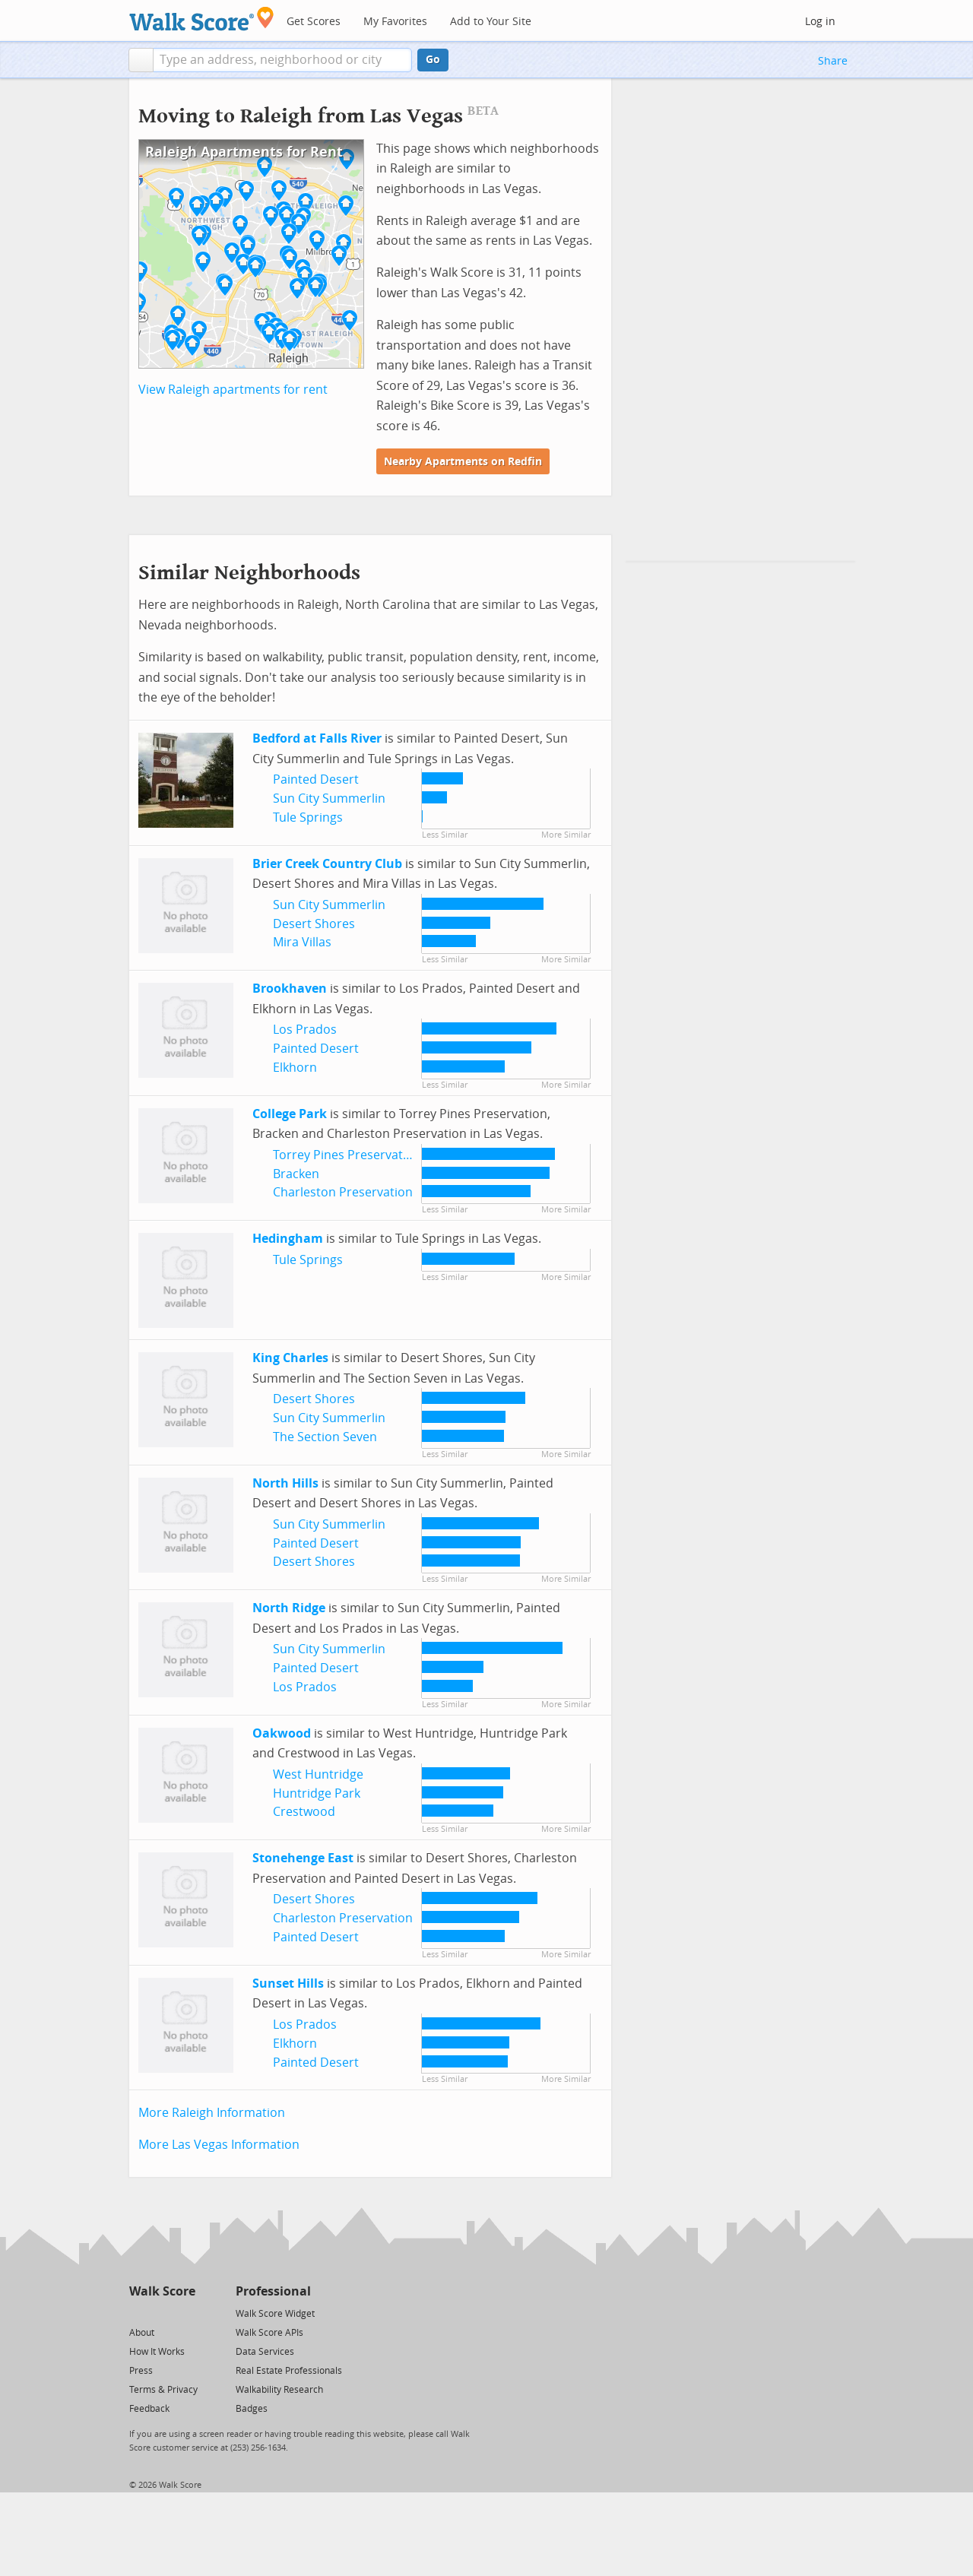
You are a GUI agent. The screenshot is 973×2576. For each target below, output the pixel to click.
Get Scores (314, 21)
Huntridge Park (316, 1793)
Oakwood (281, 1733)
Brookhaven (289, 988)
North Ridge (288, 1608)
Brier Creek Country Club (327, 864)
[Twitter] (138, 2312)
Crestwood (304, 1811)
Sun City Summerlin (329, 798)
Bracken (296, 1174)
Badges (252, 2408)
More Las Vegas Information (219, 2144)
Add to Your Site (490, 21)
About (141, 2332)
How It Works (157, 2351)
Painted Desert (316, 779)
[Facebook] (161, 2312)
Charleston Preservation (343, 1192)
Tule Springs (308, 817)
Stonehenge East (302, 1858)
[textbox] (282, 60)
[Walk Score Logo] (201, 18)
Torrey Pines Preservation (347, 1155)
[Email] (185, 2312)
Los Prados (305, 1029)
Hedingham (287, 1238)
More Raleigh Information (211, 2112)
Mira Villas (302, 942)
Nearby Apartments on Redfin (463, 461)
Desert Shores (314, 924)
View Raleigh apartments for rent (233, 389)
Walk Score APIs (269, 2332)
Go (433, 59)
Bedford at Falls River (317, 738)
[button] (141, 60)
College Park (289, 1114)
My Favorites (395, 21)
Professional (273, 2291)
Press (141, 2370)
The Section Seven (325, 1437)
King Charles (290, 1358)
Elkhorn (295, 1067)
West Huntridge (318, 1774)
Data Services (265, 2351)
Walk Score (162, 2291)
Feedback (149, 2408)
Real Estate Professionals (289, 2370)
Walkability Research (279, 2389)
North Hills (285, 1483)
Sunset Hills (288, 1983)
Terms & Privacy (163, 2389)
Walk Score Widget (275, 2313)
